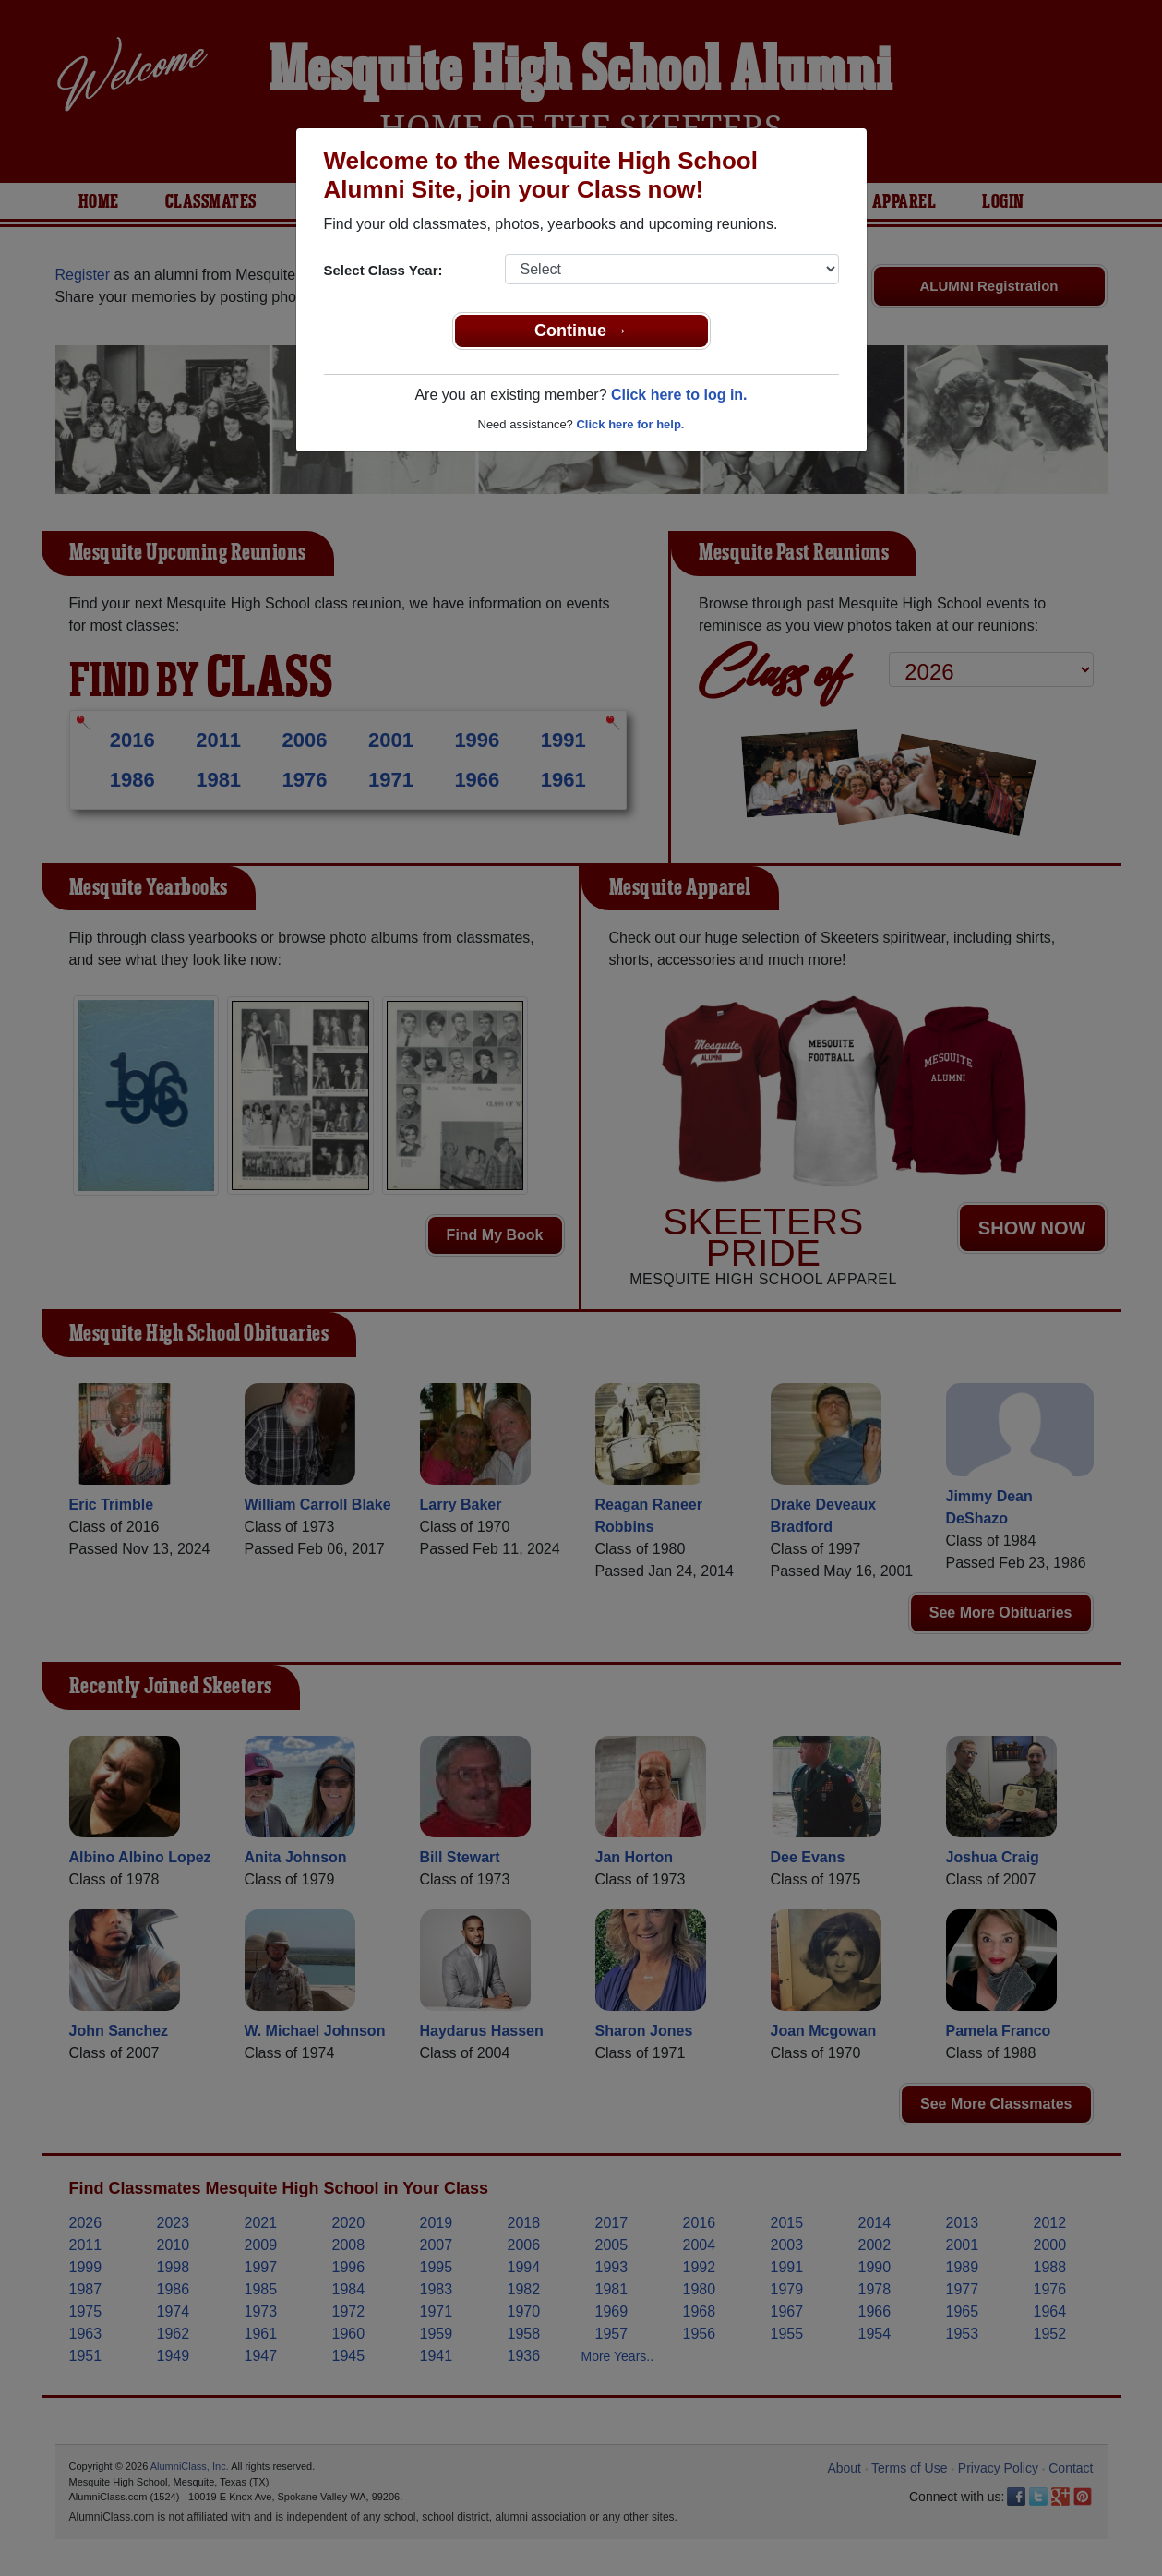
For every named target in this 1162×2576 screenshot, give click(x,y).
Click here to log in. (679, 395)
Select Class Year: (383, 270)
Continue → (581, 330)
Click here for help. (630, 424)
